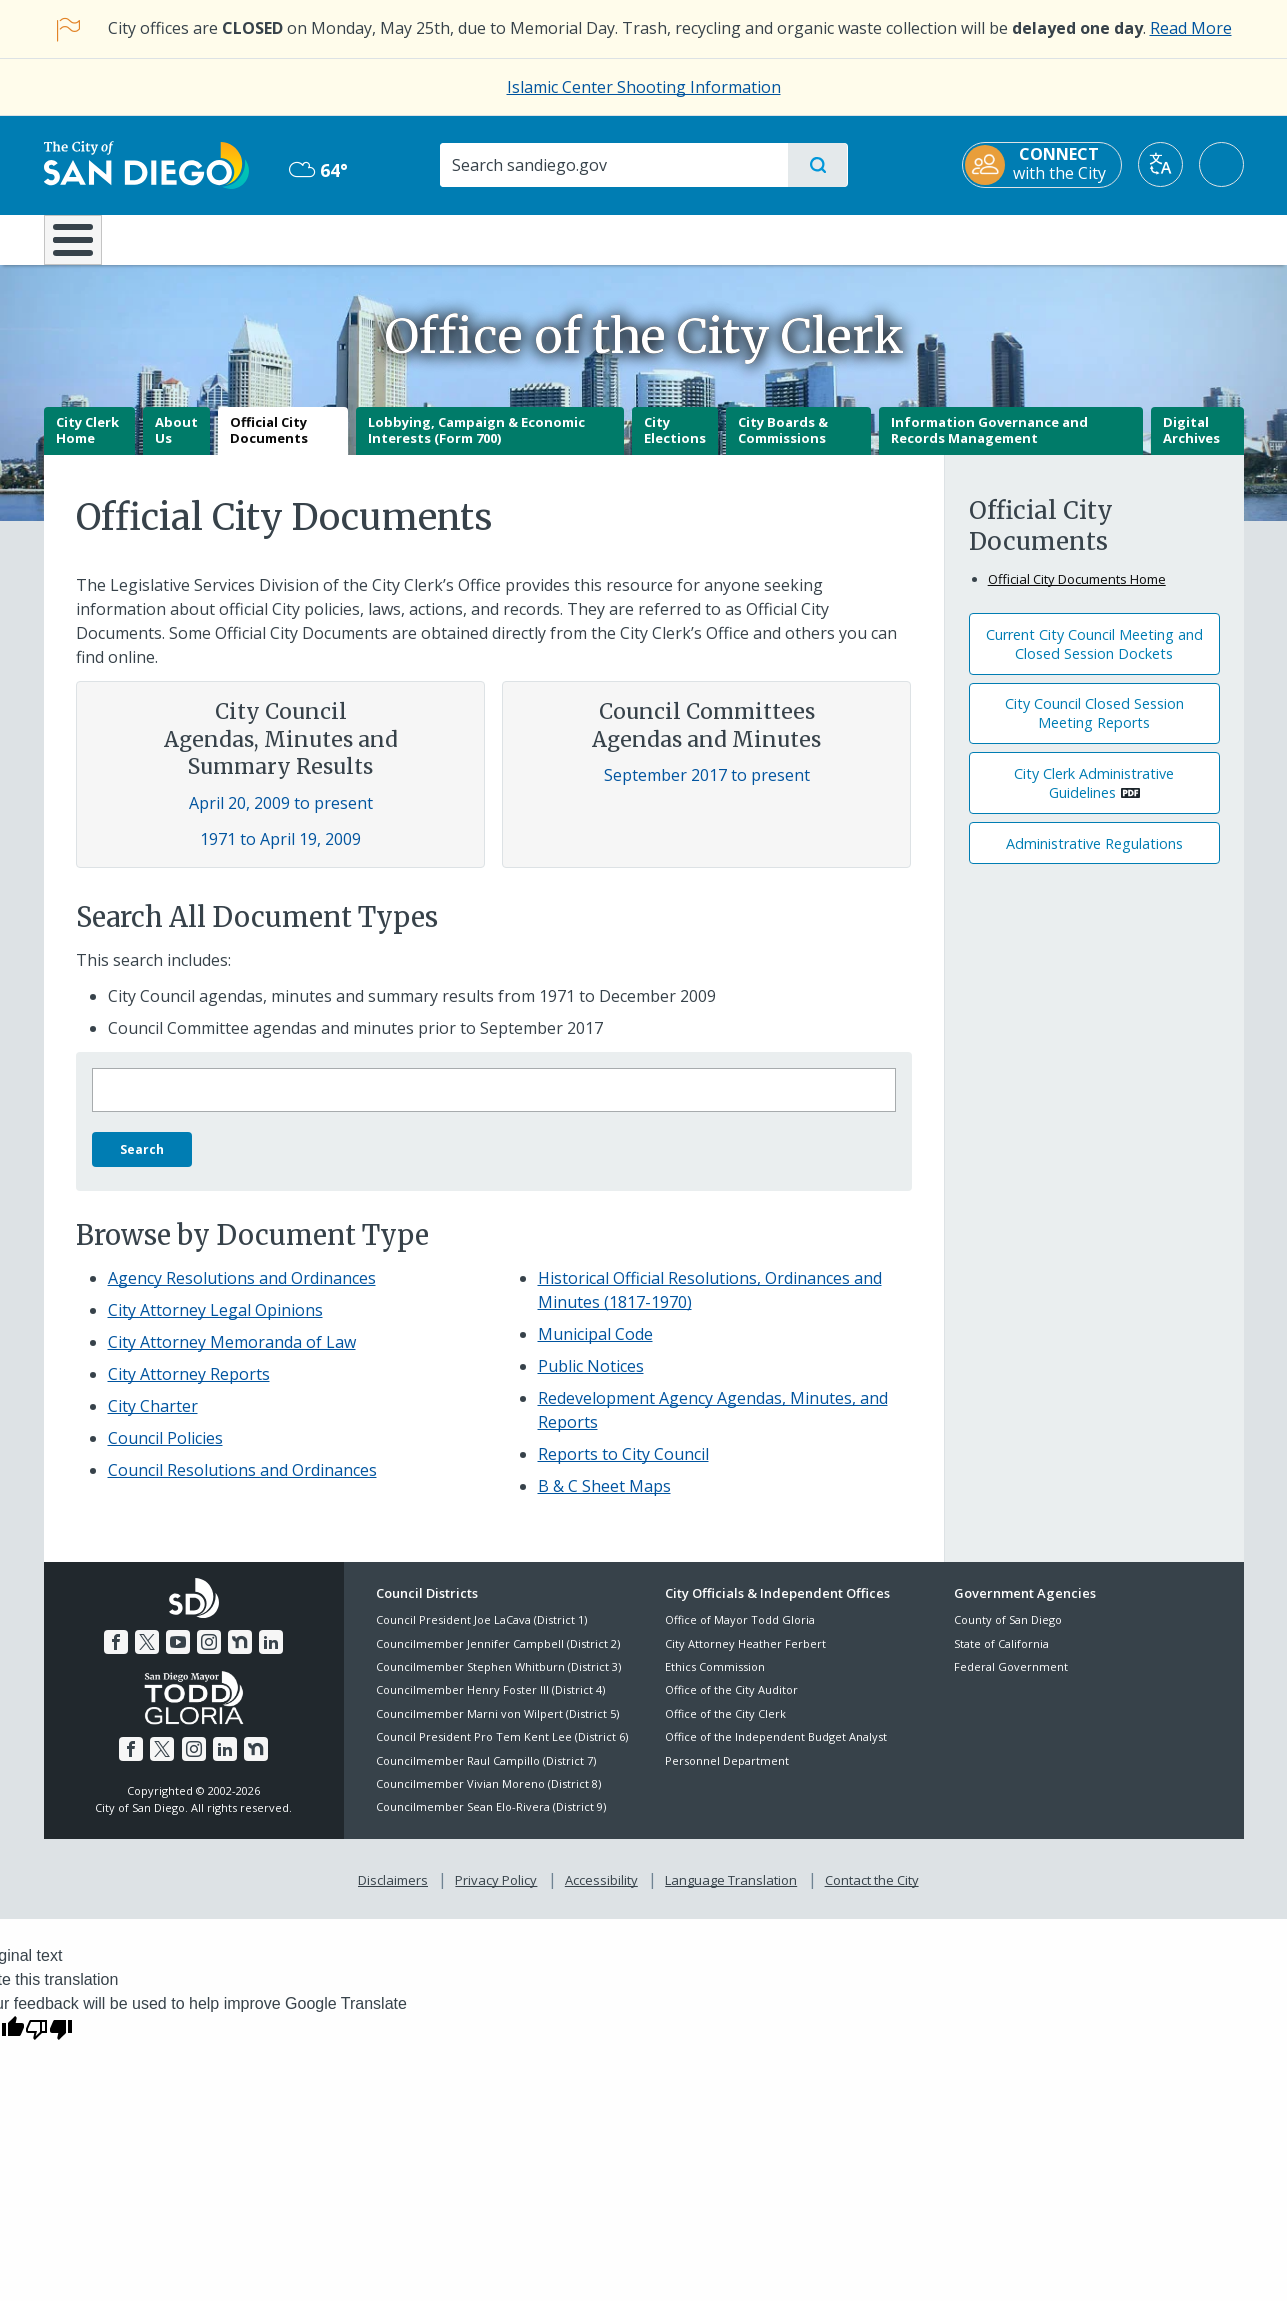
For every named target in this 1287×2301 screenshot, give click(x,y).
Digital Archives (1191, 445)
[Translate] (1160, 164)
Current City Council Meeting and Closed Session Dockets (1094, 658)
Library (755, 238)
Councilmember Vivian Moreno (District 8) (488, 1797)
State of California (1001, 1657)
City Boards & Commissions (783, 445)
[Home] (82, 247)
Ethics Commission (715, 1680)
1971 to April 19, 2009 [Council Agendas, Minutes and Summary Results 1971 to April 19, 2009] (280, 853)
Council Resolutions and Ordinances (242, 1484)
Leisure (212, 238)
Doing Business (574, 238)
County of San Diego (1008, 1634)
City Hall (1146, 238)
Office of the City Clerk (725, 1727)
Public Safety (950, 238)
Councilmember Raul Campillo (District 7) (486, 1774)
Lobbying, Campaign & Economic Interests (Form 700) (476, 445)
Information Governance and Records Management (989, 445)
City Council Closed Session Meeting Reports (1094, 728)
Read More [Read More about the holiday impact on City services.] (1191, 28)
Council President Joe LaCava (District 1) (481, 1634)
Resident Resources (397, 238)
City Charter (153, 1420)
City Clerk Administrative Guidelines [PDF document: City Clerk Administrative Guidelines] (1094, 797)
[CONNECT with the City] (1042, 165)
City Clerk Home (87, 445)
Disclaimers (393, 1894)
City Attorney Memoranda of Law (232, 1356)
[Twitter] (147, 1656)
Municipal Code (595, 1348)
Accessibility (601, 1894)
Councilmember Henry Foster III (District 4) (490, 1704)
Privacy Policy (496, 1894)
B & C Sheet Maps (604, 1500)
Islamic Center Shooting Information (644, 87)
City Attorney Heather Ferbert (745, 1657)
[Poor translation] (49, 2043)
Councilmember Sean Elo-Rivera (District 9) (491, 1821)
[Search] (613, 165)
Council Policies (165, 1452)
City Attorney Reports (189, 1388)
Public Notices (591, 1380)
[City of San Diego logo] (146, 164)
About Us (176, 445)
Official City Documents (269, 445)
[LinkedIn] (271, 1656)
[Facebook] (116, 1656)
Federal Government (1011, 1680)
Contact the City (872, 1894)
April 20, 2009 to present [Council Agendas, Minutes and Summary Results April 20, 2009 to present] (281, 817)
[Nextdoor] (240, 1656)
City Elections (675, 445)
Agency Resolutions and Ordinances (242, 1292)
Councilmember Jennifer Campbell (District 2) (498, 1657)
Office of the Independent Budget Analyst (776, 1751)
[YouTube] (178, 1656)
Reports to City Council (623, 1468)
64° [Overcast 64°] (318, 170)
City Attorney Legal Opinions (215, 1324)
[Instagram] (209, 1656)
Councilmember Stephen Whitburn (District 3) (498, 1680)
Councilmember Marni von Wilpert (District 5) (497, 1727)
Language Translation (731, 1894)
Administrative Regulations (1094, 857)
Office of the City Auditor (731, 1704)
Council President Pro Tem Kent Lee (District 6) (502, 1751)
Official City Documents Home (1077, 593)
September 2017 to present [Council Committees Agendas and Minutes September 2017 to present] (707, 790)
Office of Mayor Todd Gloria (740, 1634)
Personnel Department (727, 1774)
